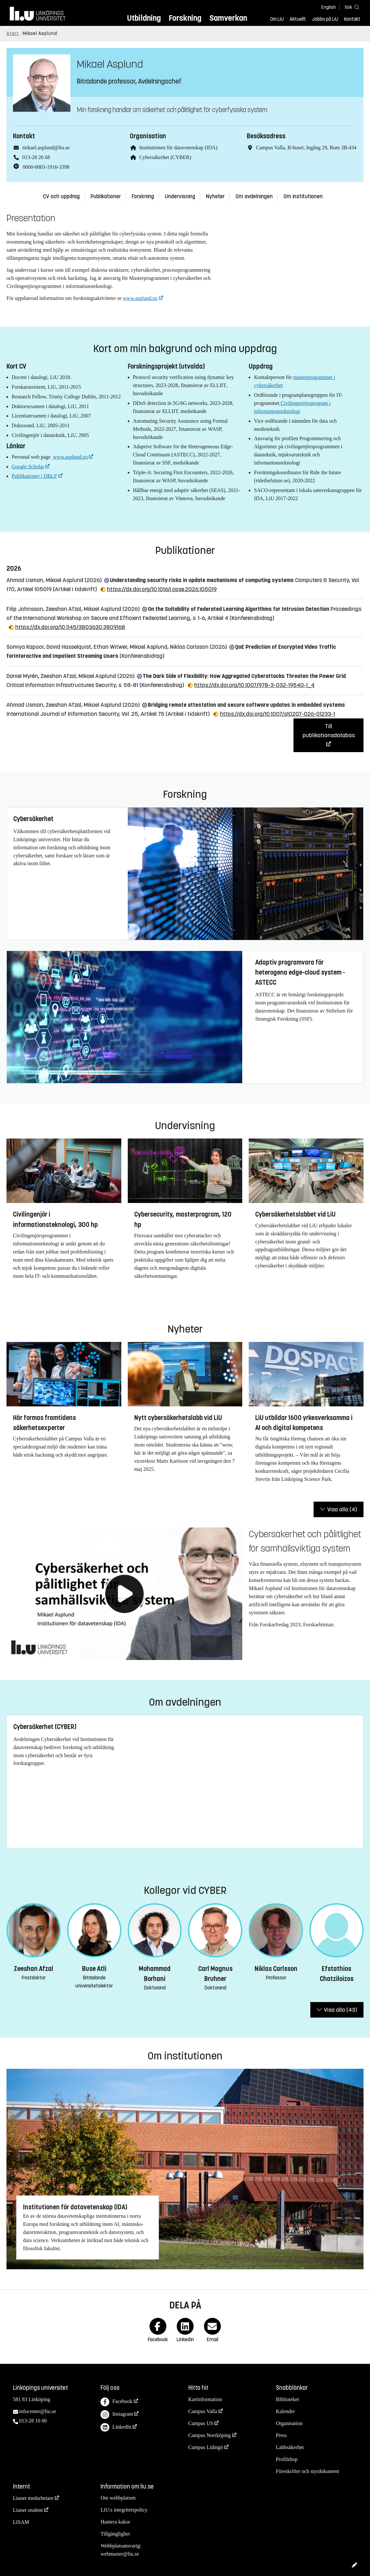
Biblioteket (287, 2399)
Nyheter (215, 196)
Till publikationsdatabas (329, 731)
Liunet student (28, 2510)
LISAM (21, 2522)
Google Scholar (28, 466)
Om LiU (277, 19)
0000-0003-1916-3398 (46, 167)
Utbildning (144, 18)
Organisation (289, 2423)
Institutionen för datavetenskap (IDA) (178, 147)
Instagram (117, 2414)
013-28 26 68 (36, 157)
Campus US (200, 2423)
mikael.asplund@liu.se (46, 147)
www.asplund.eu (140, 298)
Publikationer (105, 196)
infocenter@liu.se (37, 2411)
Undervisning (180, 196)
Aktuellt (298, 19)
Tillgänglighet (115, 2533)
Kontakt (352, 19)
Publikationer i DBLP (34, 476)
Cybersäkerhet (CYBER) (165, 157)
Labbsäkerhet (290, 2447)
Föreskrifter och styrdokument (307, 2471)
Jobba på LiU (325, 19)
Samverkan (228, 18)
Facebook (116, 2402)
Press (281, 2435)
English (328, 7)
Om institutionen (303, 196)
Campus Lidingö (205, 2447)
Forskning (185, 18)
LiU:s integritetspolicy (124, 2510)
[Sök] (350, 7)
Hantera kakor (115, 2521)
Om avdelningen (254, 196)
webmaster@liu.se (120, 2554)
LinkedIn (116, 2427)
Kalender (285, 2411)
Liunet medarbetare (33, 2498)
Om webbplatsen (118, 2498)
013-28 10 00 (33, 2420)
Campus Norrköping (209, 2435)
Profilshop (287, 2459)
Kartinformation (205, 2399)
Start (12, 33)
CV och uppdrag (61, 196)
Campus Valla (202, 2411)
